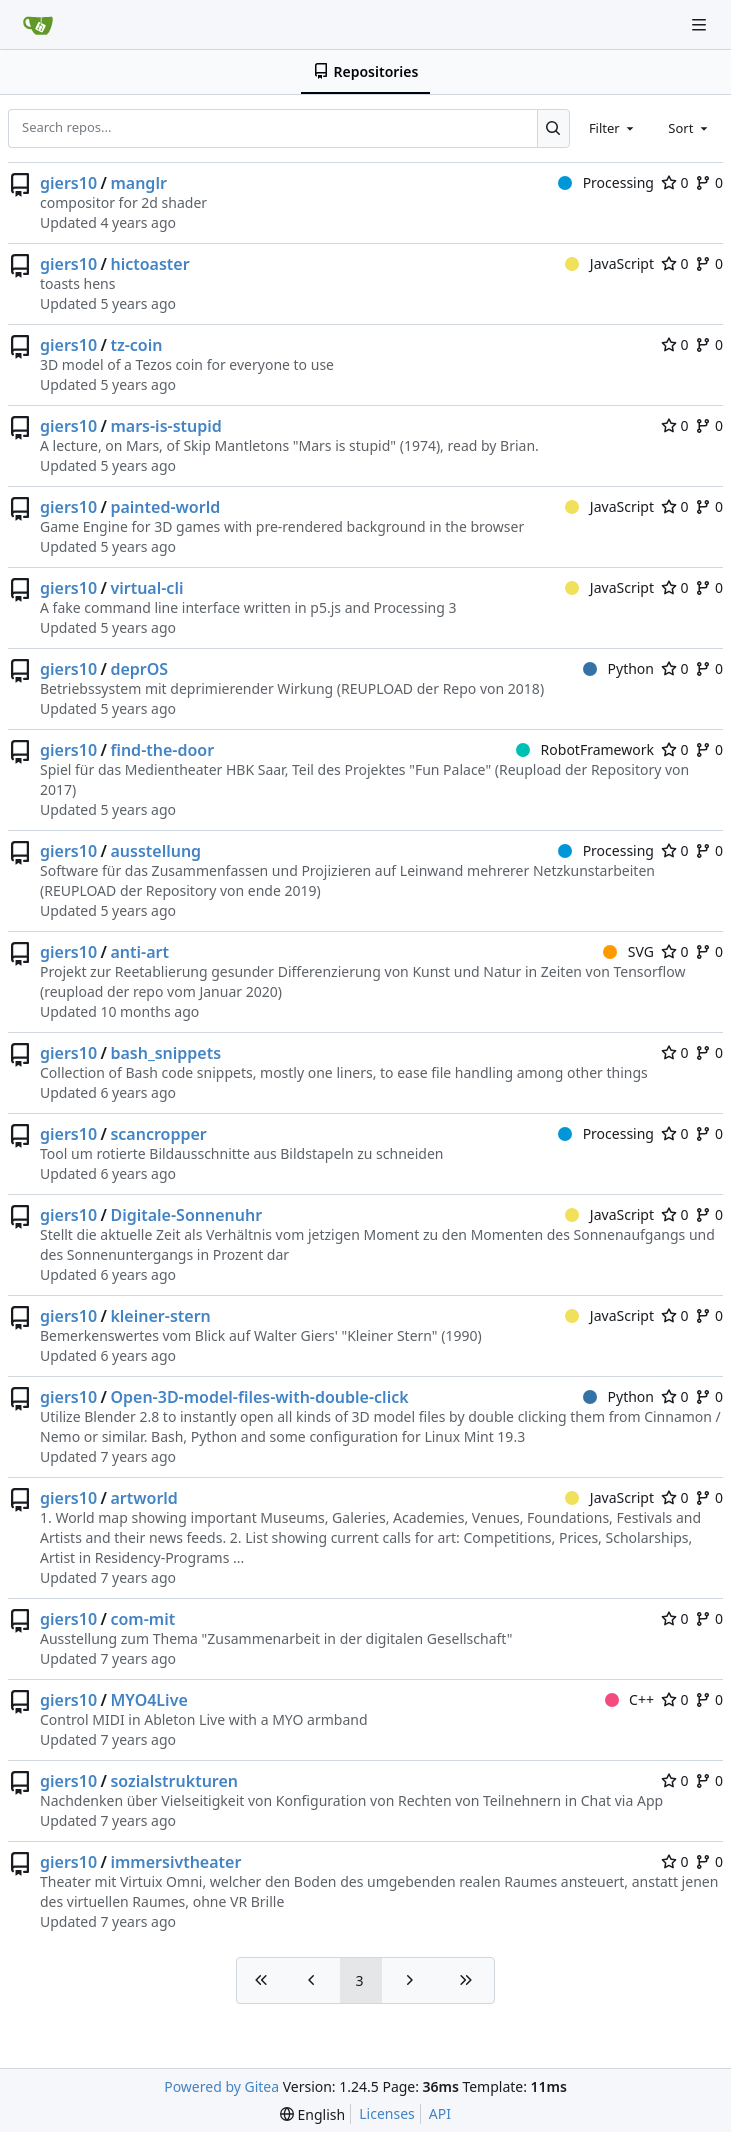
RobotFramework (585, 749)
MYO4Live (148, 1700)
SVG (628, 951)
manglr (138, 183)
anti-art (139, 952)
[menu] (312, 2114)
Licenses (387, 2113)
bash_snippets (165, 1053)
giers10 (68, 183)
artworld (143, 1498)
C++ (629, 1699)
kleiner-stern (160, 1316)
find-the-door (162, 750)
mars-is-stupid (165, 426)
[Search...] (553, 128)
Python (618, 668)
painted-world (165, 507)
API (440, 2113)
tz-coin (136, 345)
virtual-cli (146, 588)
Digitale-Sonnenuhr (186, 1215)
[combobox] (613, 128)
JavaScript (609, 263)
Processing (606, 182)
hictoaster (149, 264)
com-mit (142, 1619)
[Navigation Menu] (701, 24)
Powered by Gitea (221, 2086)
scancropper (158, 1134)
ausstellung (155, 851)
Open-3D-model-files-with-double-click (259, 1397)
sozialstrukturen (174, 1781)
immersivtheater (175, 1862)
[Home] (38, 25)
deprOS (139, 669)
